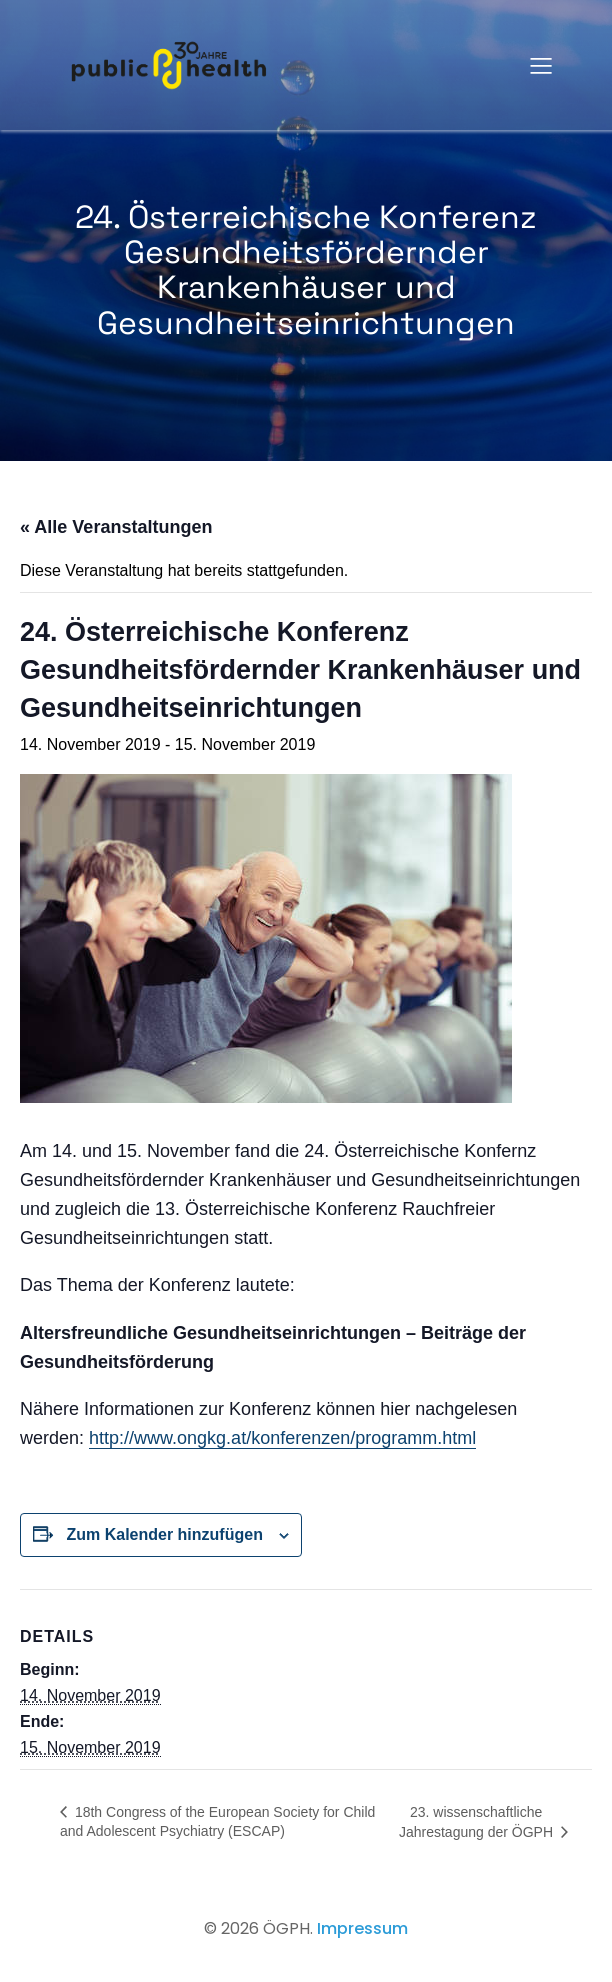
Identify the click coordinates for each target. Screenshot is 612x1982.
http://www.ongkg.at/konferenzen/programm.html (282, 1438)
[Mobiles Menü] (541, 65)
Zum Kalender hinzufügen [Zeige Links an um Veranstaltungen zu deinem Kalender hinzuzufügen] (164, 1534)
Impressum (362, 1928)
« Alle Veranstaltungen (116, 527)
